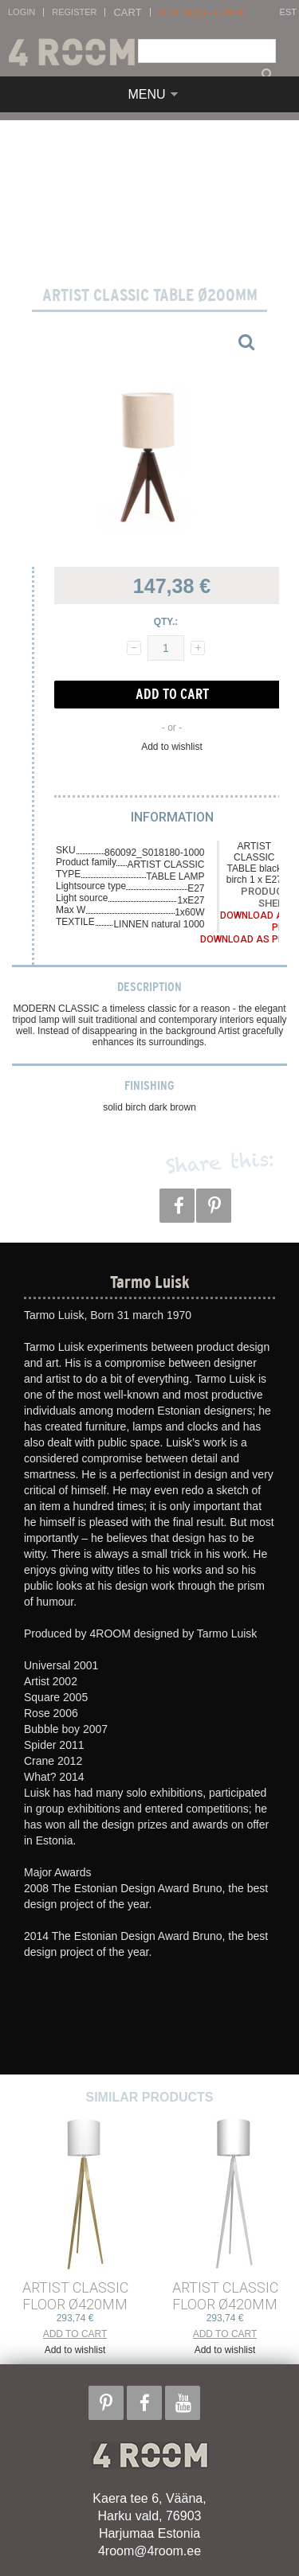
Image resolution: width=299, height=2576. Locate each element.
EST (288, 12)
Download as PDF (244, 939)
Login (21, 12)
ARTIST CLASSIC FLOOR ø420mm (75, 2296)
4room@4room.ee (149, 2551)
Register (74, 12)
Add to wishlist (172, 746)
